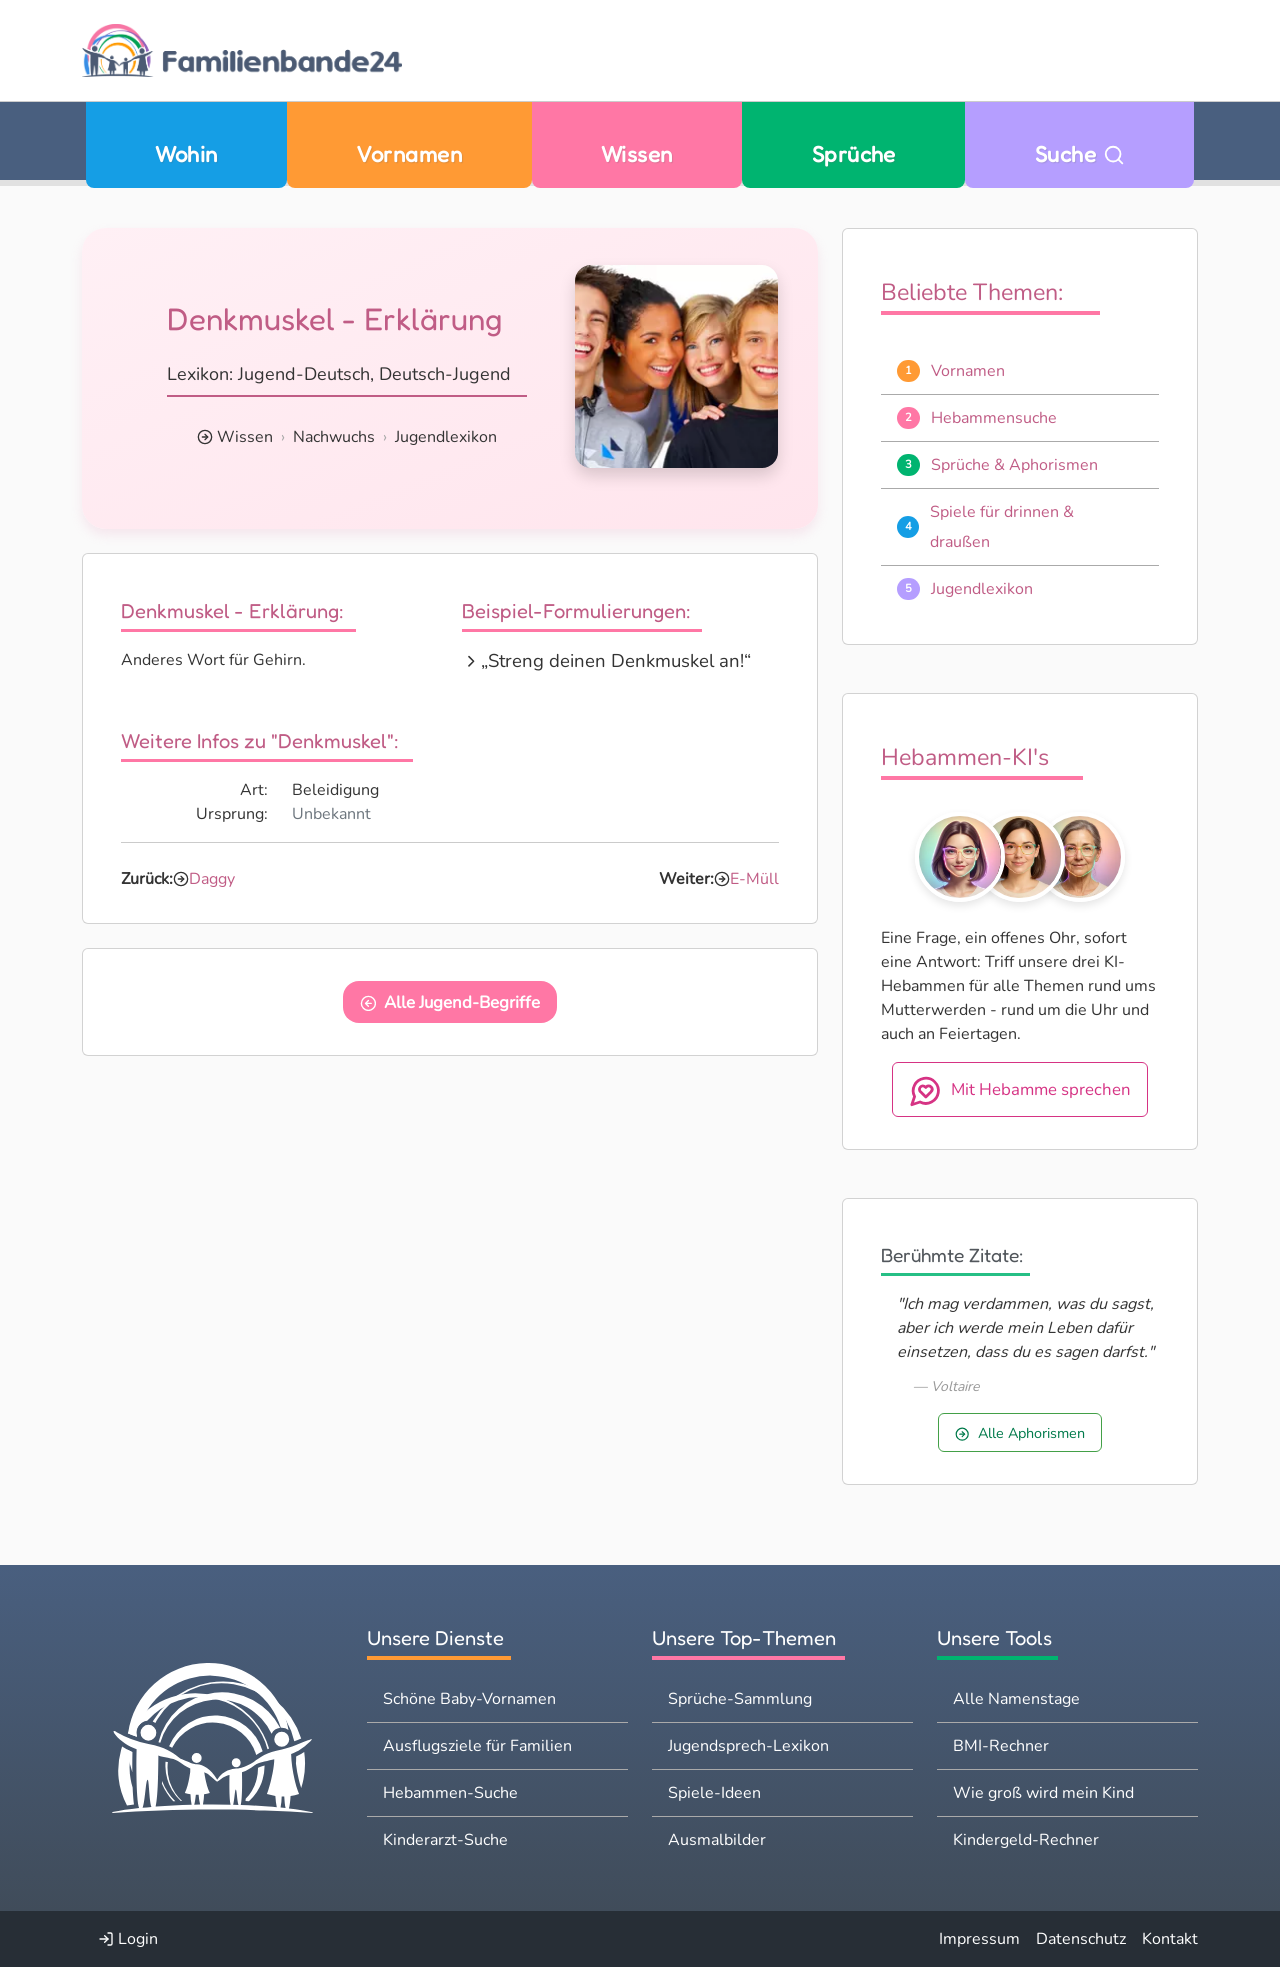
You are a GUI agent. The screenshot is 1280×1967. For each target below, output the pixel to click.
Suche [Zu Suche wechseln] (1080, 153)
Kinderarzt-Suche (445, 1840)
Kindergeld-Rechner (1026, 1840)
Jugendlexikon (446, 437)
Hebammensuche (994, 418)
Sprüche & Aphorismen (1014, 465)
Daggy (212, 879)
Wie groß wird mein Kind (1043, 1793)
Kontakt (1170, 1939)
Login (128, 1939)
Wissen (637, 153)
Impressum (979, 1939)
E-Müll (754, 879)
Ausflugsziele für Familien (477, 1746)
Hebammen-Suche (450, 1793)
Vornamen (409, 153)
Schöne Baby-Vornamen (469, 1699)
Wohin (186, 153)
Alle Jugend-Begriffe (450, 1002)
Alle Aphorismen (1019, 1433)
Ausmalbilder (717, 1840)
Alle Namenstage (1016, 1699)
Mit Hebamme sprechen (1020, 1091)
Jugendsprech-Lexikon (748, 1746)
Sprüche (854, 153)
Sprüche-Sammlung (740, 1699)
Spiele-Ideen (714, 1793)
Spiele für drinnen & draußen (1002, 527)
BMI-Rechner (1001, 1746)
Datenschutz (1081, 1939)
